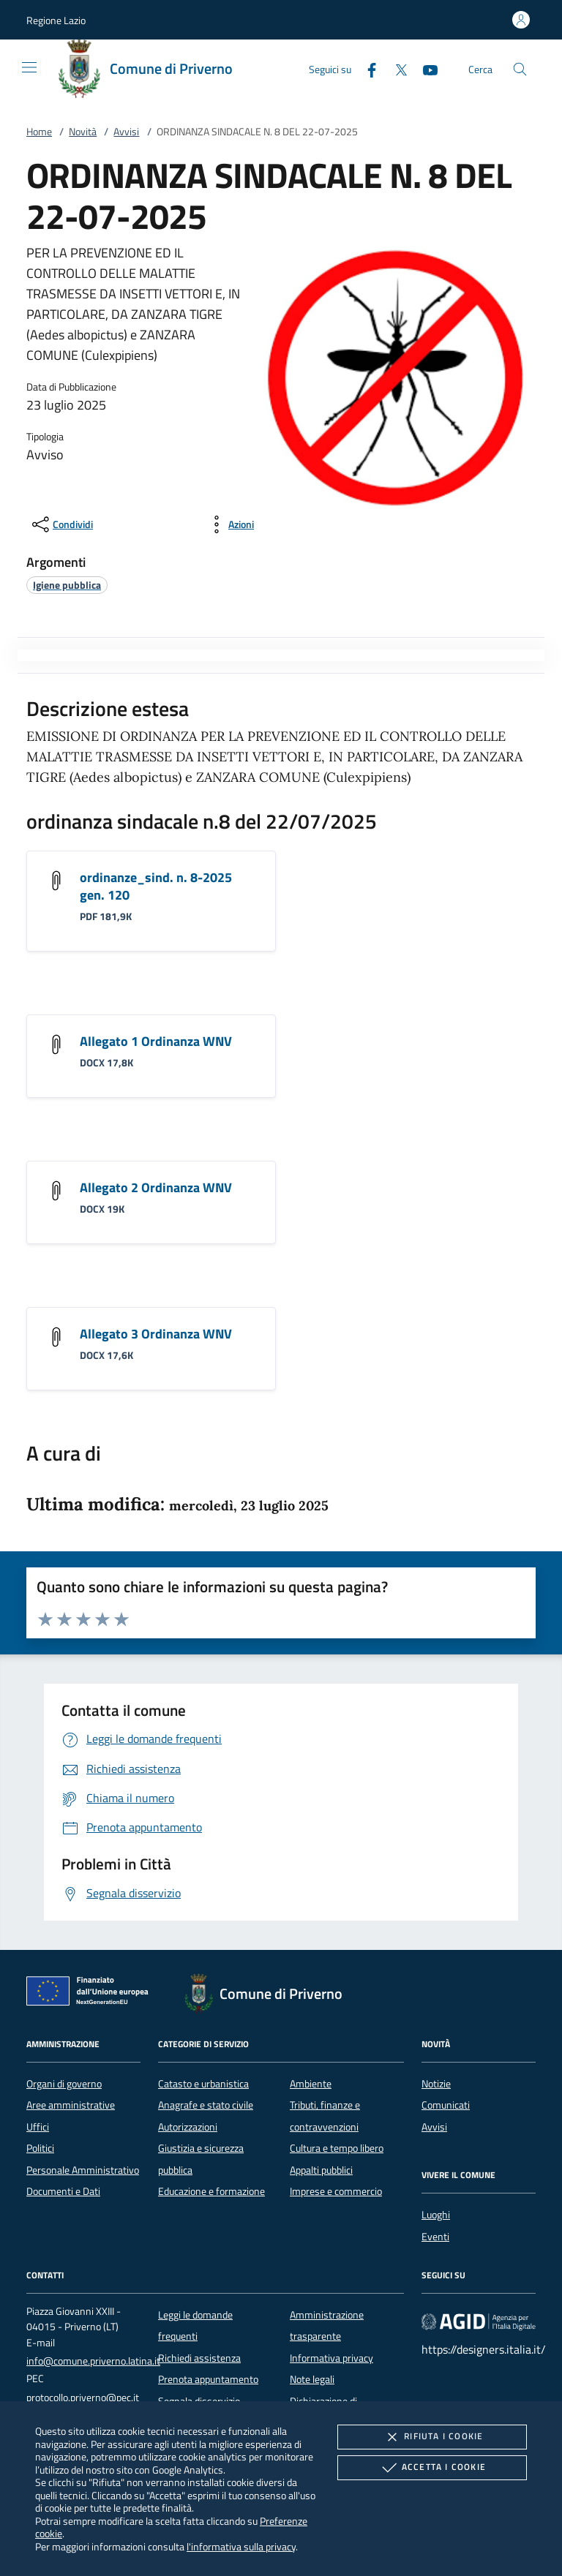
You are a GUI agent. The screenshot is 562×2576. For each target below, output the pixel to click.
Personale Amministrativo (82, 2170)
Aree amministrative (70, 2105)
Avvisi (126, 132)
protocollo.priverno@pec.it (82, 2397)
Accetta (432, 2467)
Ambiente (310, 2084)
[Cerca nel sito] (520, 69)
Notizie (436, 2084)
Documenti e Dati (63, 2191)
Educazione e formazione (211, 2191)
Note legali (312, 2379)
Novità (83, 132)
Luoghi (436, 2215)
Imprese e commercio (336, 2191)
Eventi (435, 2237)
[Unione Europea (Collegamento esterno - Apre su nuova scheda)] (91, 1993)
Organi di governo (64, 2084)
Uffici (37, 2127)
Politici (40, 2148)
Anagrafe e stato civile (205, 2105)
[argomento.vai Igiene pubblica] (67, 584)
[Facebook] (366, 68)
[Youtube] (424, 68)
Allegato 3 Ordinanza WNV (156, 1334)
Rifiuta (432, 2437)
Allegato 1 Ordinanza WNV (156, 1041)
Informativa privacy (331, 2358)
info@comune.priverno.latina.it (93, 2361)
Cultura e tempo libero (336, 2148)
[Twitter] (395, 68)
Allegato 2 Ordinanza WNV (156, 1187)
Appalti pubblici (321, 2170)
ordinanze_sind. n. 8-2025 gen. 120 (156, 886)
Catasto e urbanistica (203, 2084)
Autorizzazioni (187, 2127)
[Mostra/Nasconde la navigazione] (29, 67)
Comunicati (446, 2105)
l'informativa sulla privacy (241, 2546)
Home (39, 132)
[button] (56, 20)
